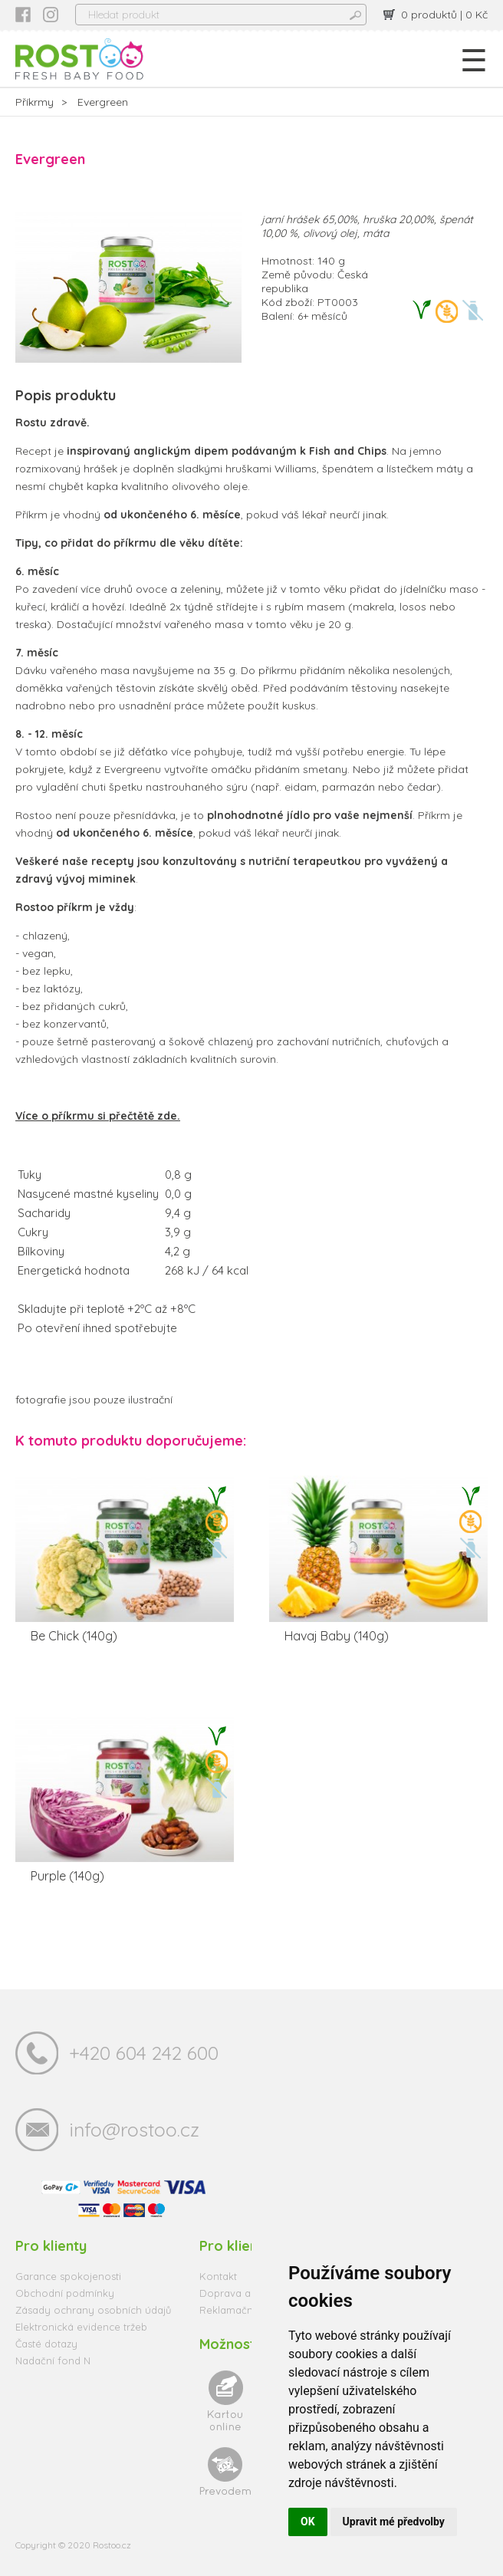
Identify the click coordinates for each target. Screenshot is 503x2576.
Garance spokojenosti (68, 2276)
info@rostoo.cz (134, 2129)
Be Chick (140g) (74, 1635)
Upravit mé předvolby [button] (394, 2521)
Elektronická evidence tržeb (81, 2327)
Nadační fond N (52, 2360)
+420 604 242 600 (144, 2052)
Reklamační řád (237, 2310)
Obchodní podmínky (64, 2293)
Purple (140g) (67, 1875)
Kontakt (218, 2276)
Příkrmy (34, 102)
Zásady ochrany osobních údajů (93, 2310)
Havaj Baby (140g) (336, 1635)
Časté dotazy (46, 2343)
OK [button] (308, 2521)
